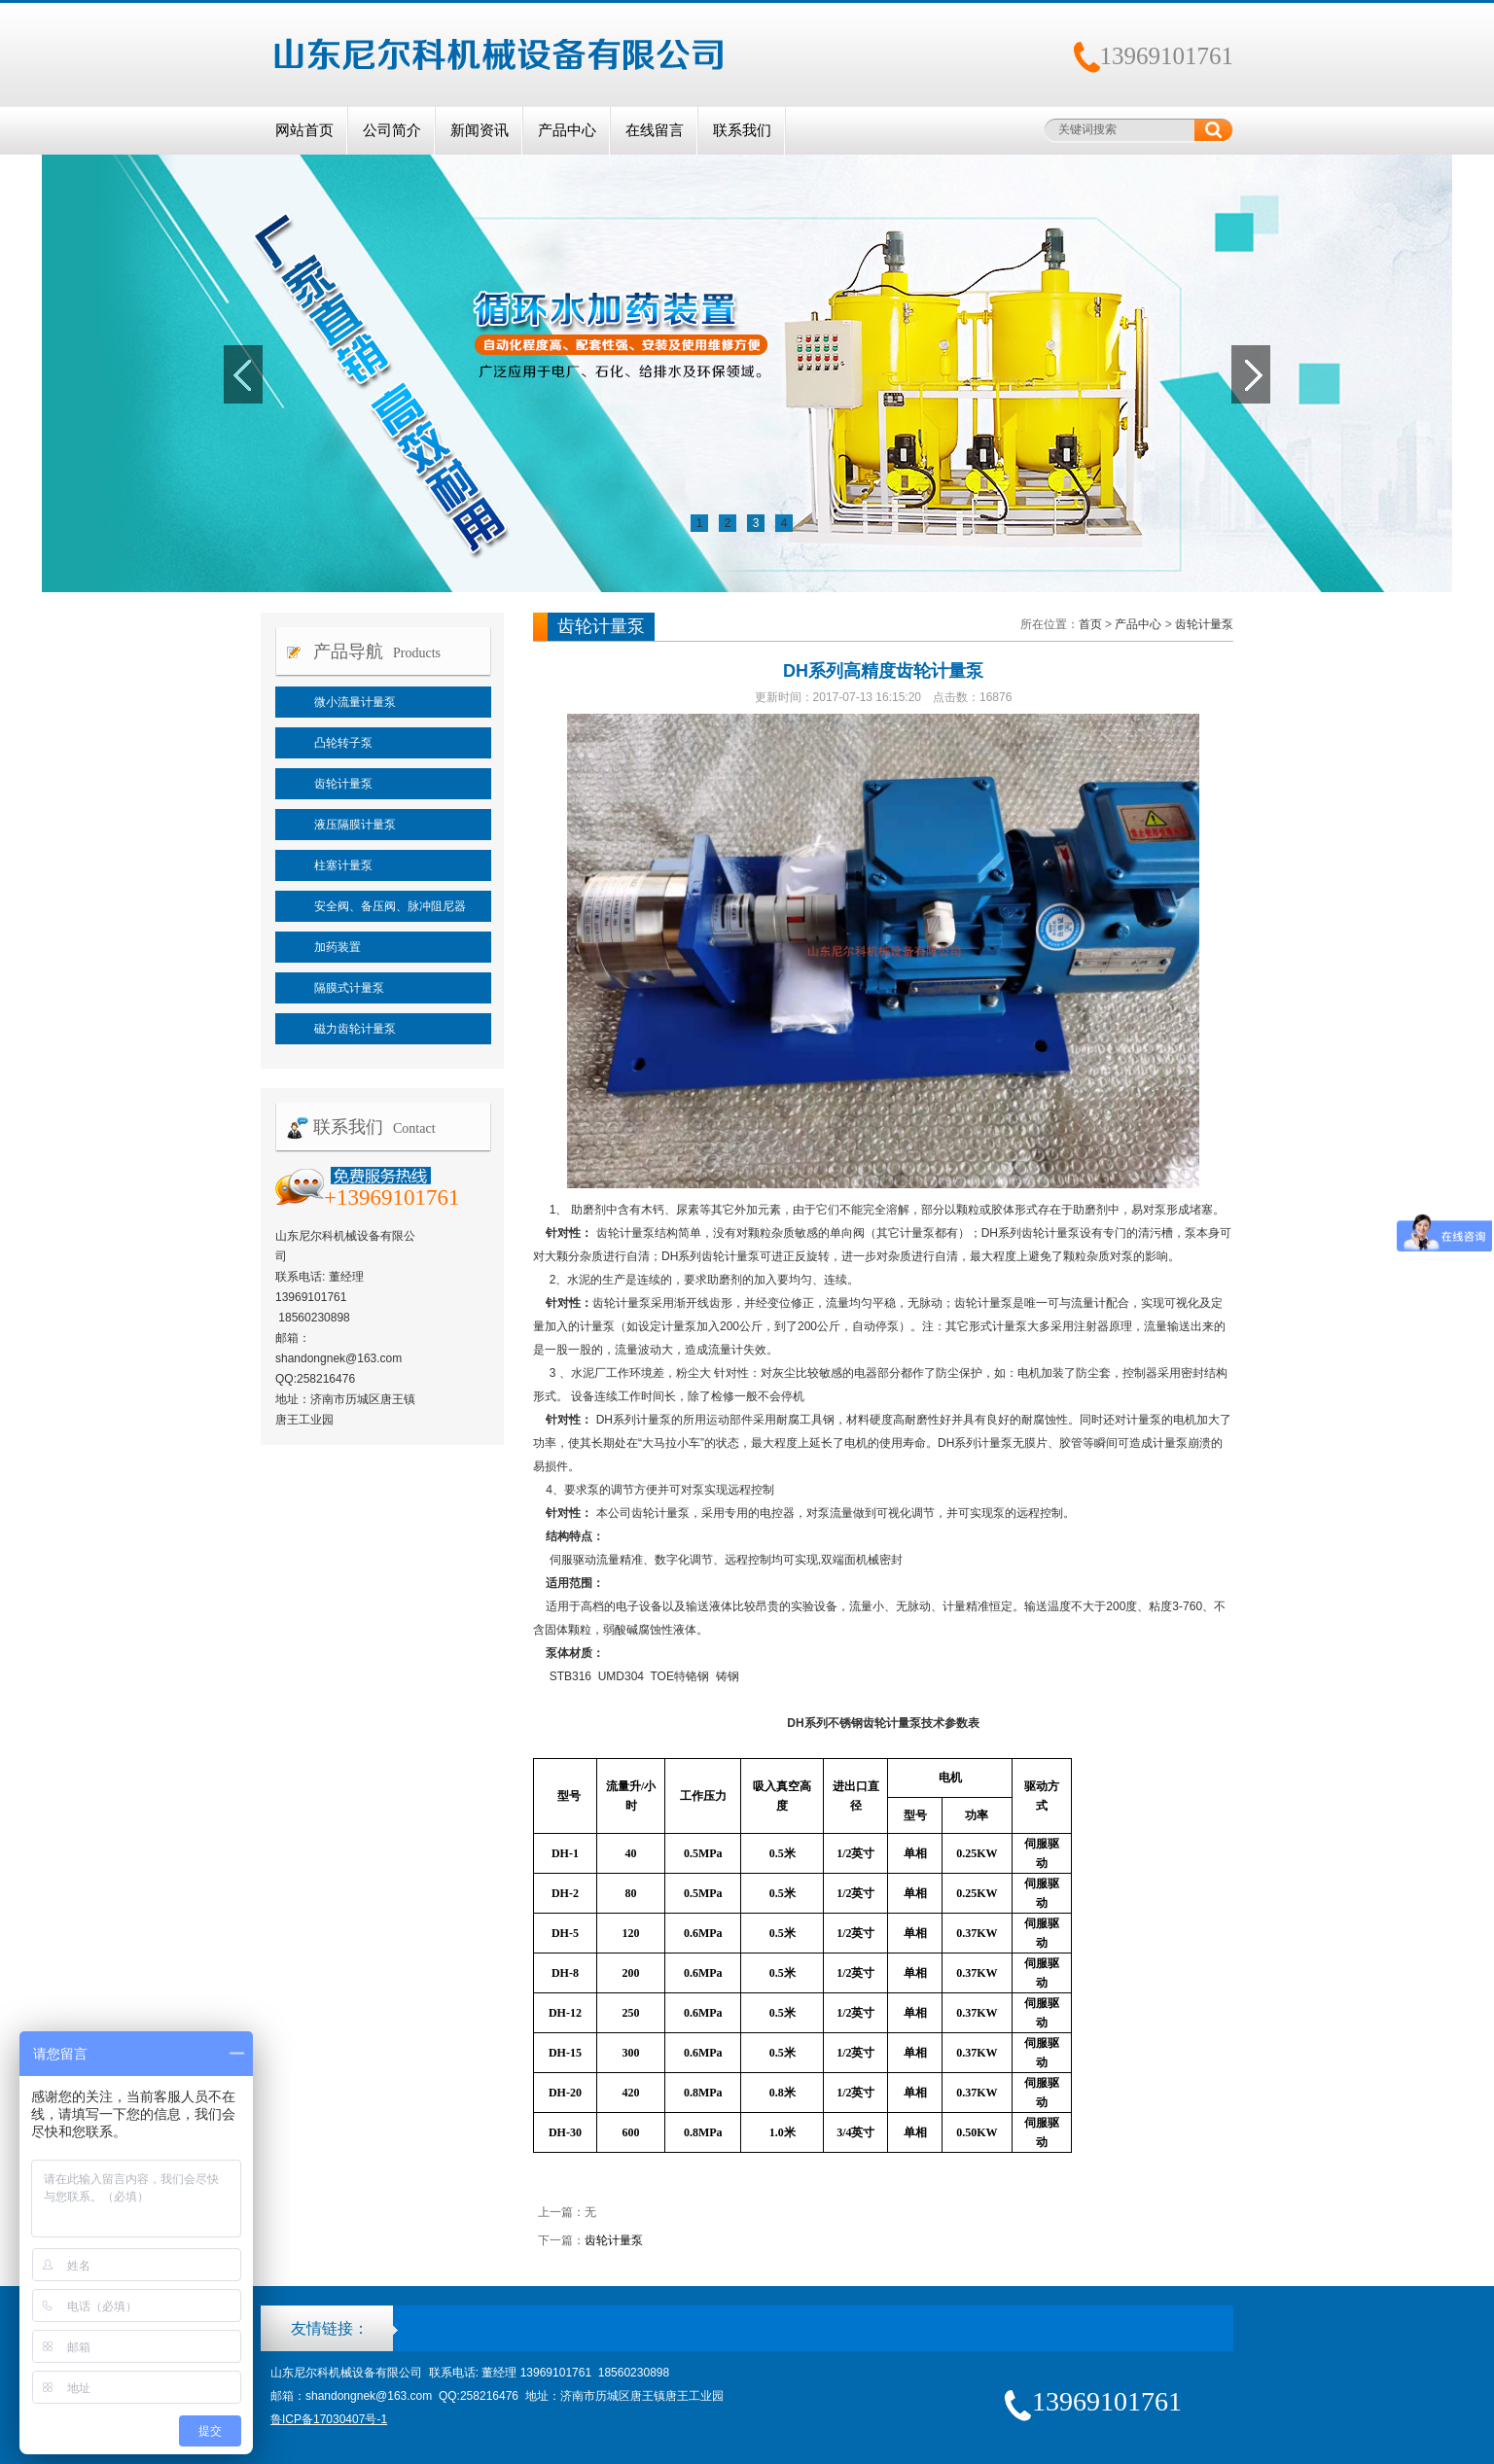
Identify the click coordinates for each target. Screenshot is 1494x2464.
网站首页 (304, 130)
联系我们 (742, 130)
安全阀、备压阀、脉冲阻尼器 (390, 906)
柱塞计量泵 (343, 865)
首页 (1090, 624)
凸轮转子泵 (343, 743)
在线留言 (654, 130)
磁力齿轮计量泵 (355, 1029)
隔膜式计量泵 (349, 988)
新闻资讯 (479, 130)
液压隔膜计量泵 (355, 824)
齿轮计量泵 (343, 784)
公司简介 (392, 130)
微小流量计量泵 (355, 702)
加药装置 (337, 947)
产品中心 (567, 130)
